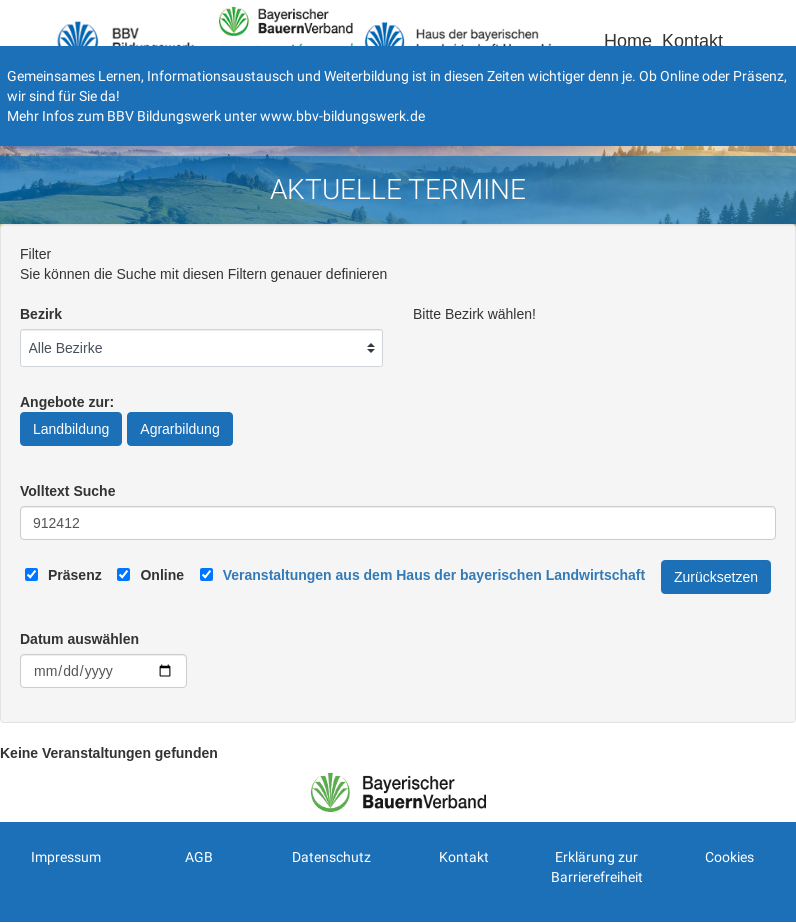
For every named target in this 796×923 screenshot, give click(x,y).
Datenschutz (331, 857)
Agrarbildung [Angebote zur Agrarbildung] (179, 429)
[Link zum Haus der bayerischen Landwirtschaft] (434, 575)
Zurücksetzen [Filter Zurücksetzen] (716, 577)
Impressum (66, 857)
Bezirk (41, 314)
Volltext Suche (67, 491)
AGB (199, 857)
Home (628, 41)
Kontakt (692, 41)
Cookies (729, 857)
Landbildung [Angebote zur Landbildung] (71, 429)
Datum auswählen (79, 639)
